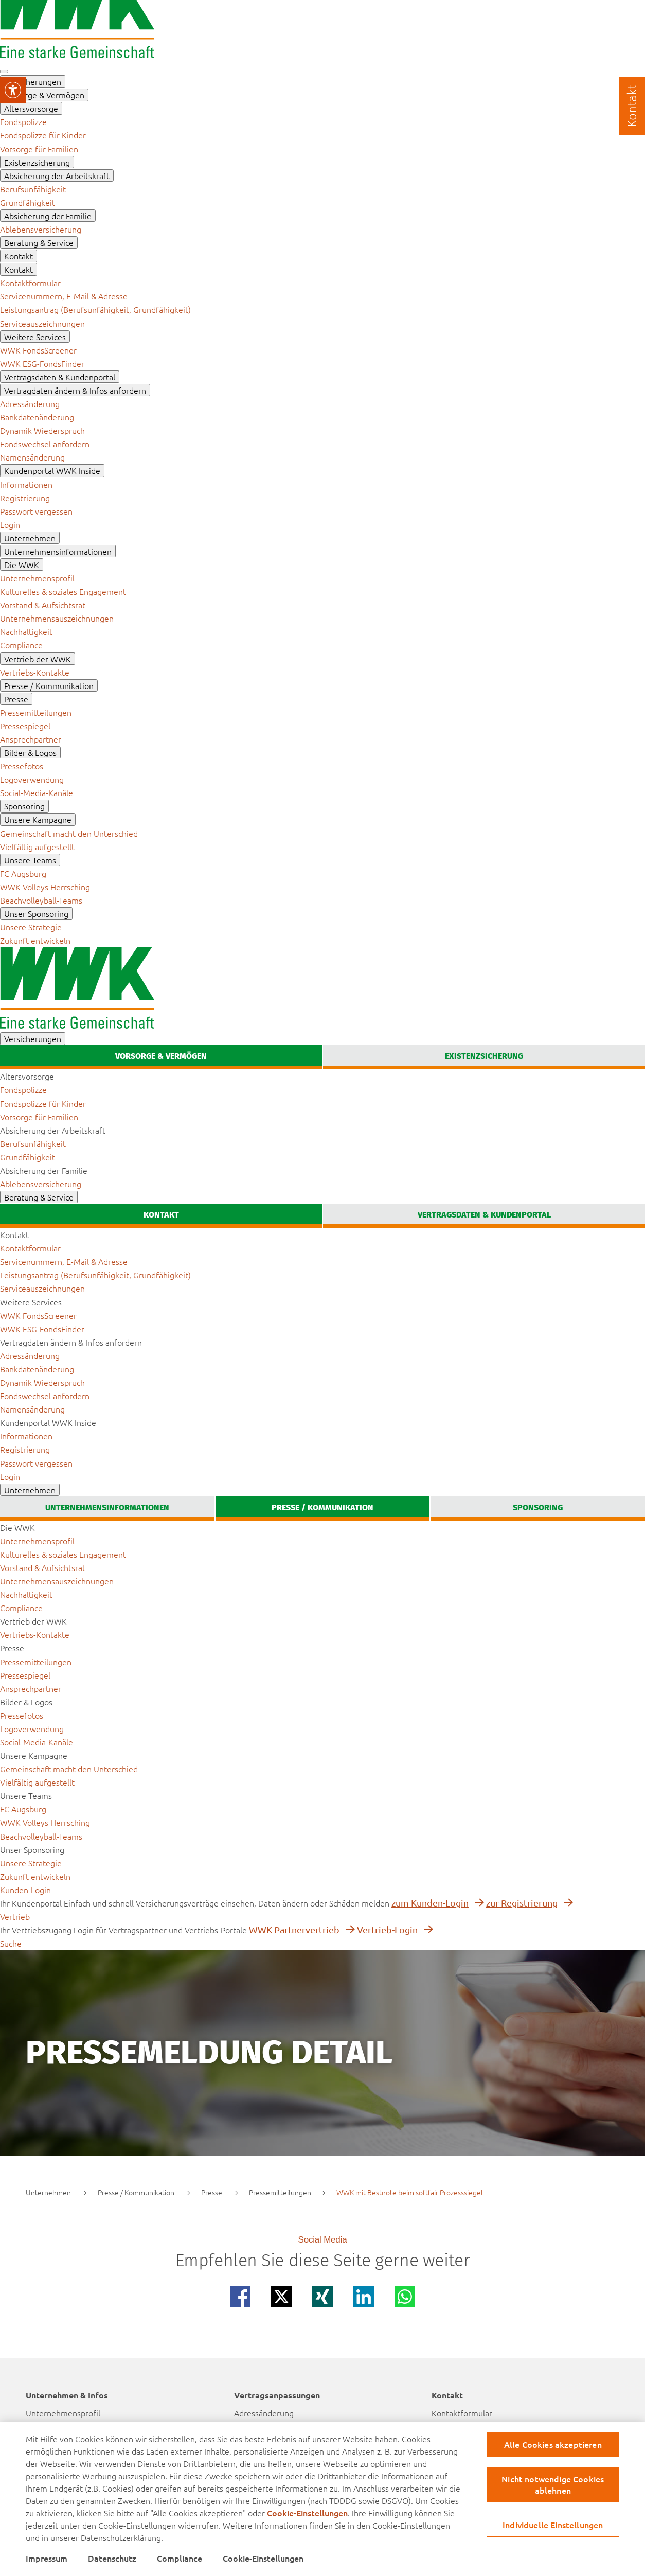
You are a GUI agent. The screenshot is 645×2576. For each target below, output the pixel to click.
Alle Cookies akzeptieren (553, 2444)
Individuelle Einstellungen (553, 2524)
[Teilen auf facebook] (240, 2296)
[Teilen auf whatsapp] (405, 2296)
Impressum (46, 2558)
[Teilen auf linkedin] (363, 2296)
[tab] (161, 1057)
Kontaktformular (462, 2413)
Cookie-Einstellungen (307, 2512)
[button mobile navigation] (4, 71)
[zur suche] (11, 1943)
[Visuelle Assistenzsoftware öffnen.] (13, 90)
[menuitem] (23, 121)
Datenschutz (112, 2558)
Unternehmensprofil (63, 2413)
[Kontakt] (632, 106)
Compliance (179, 2558)
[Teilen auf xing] (322, 2296)
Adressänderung (264, 2413)
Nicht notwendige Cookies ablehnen (552, 2484)
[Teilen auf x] (281, 2296)
